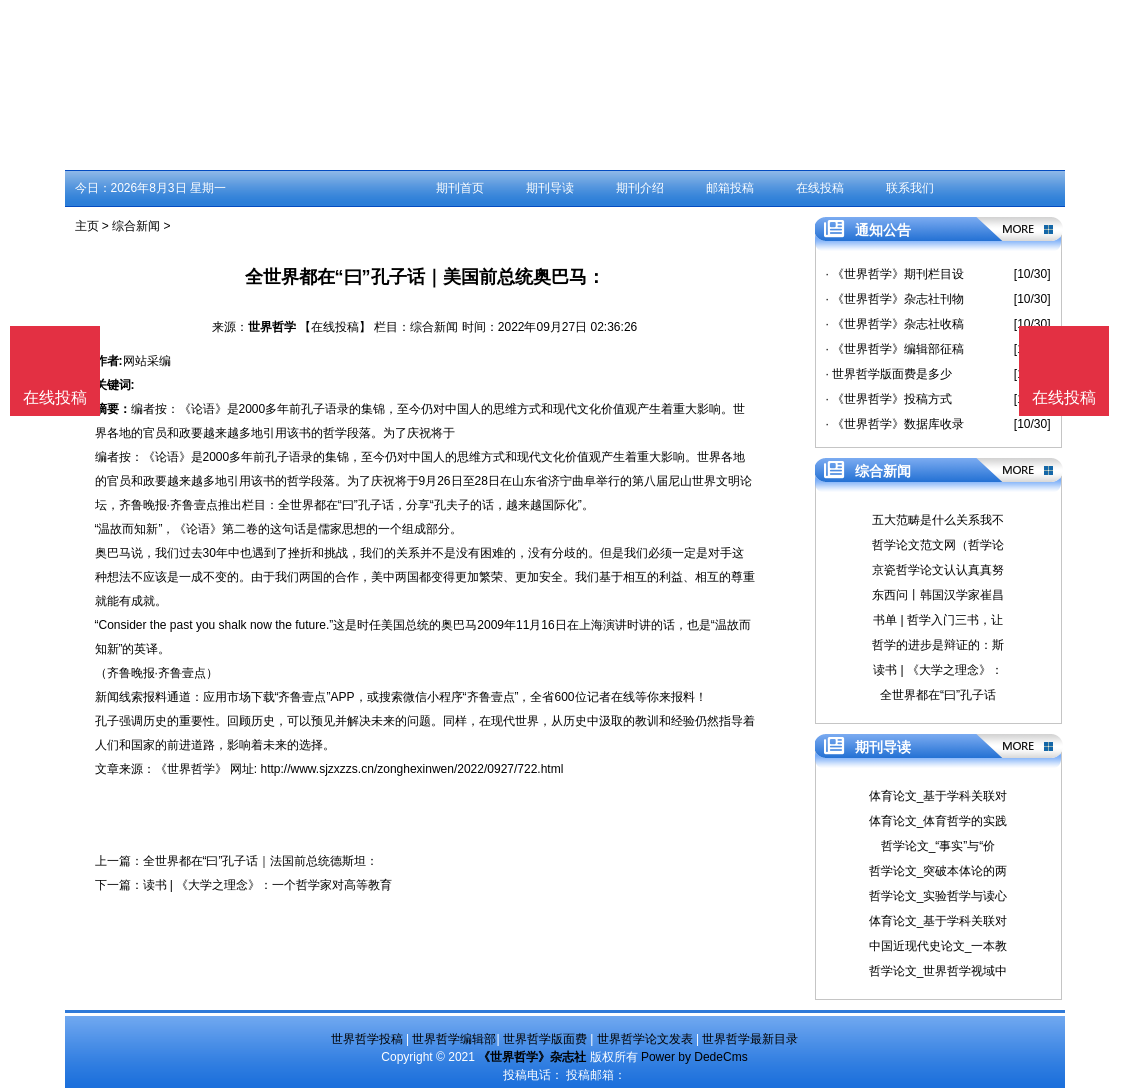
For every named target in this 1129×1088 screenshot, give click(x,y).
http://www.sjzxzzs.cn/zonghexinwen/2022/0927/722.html (412, 769)
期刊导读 (550, 188)
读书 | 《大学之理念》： (938, 670)
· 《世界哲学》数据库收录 (895, 424)
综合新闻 (136, 226)
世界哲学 (272, 327)
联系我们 (910, 188)
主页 (87, 226)
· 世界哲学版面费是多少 (889, 374)
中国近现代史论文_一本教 (938, 946)
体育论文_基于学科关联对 (938, 796)
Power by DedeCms (694, 1057)
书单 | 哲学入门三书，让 (938, 620)
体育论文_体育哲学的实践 (938, 821)
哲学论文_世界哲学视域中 (938, 971)
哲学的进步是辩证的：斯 (938, 645)
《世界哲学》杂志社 (532, 1057)
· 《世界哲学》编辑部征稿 (895, 349)
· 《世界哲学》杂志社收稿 (895, 324)
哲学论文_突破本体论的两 (938, 871)
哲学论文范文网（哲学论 (938, 545)
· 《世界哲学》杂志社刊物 (895, 299)
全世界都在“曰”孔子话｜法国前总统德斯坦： (261, 861)
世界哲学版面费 (545, 1039)
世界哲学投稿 (367, 1039)
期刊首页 (460, 188)
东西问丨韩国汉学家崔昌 (938, 595)
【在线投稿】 (335, 327)
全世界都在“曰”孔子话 (938, 695)
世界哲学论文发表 (645, 1039)
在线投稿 (820, 188)
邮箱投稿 (730, 188)
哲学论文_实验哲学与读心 (938, 896)
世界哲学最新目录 (750, 1039)
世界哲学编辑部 (454, 1039)
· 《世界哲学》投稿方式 (889, 399)
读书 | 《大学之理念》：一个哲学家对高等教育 (268, 885)
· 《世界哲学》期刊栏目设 (895, 274)
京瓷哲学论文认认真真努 (938, 570)
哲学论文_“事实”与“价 (938, 846)
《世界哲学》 (191, 769)
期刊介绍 (640, 188)
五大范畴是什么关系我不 (938, 520)
